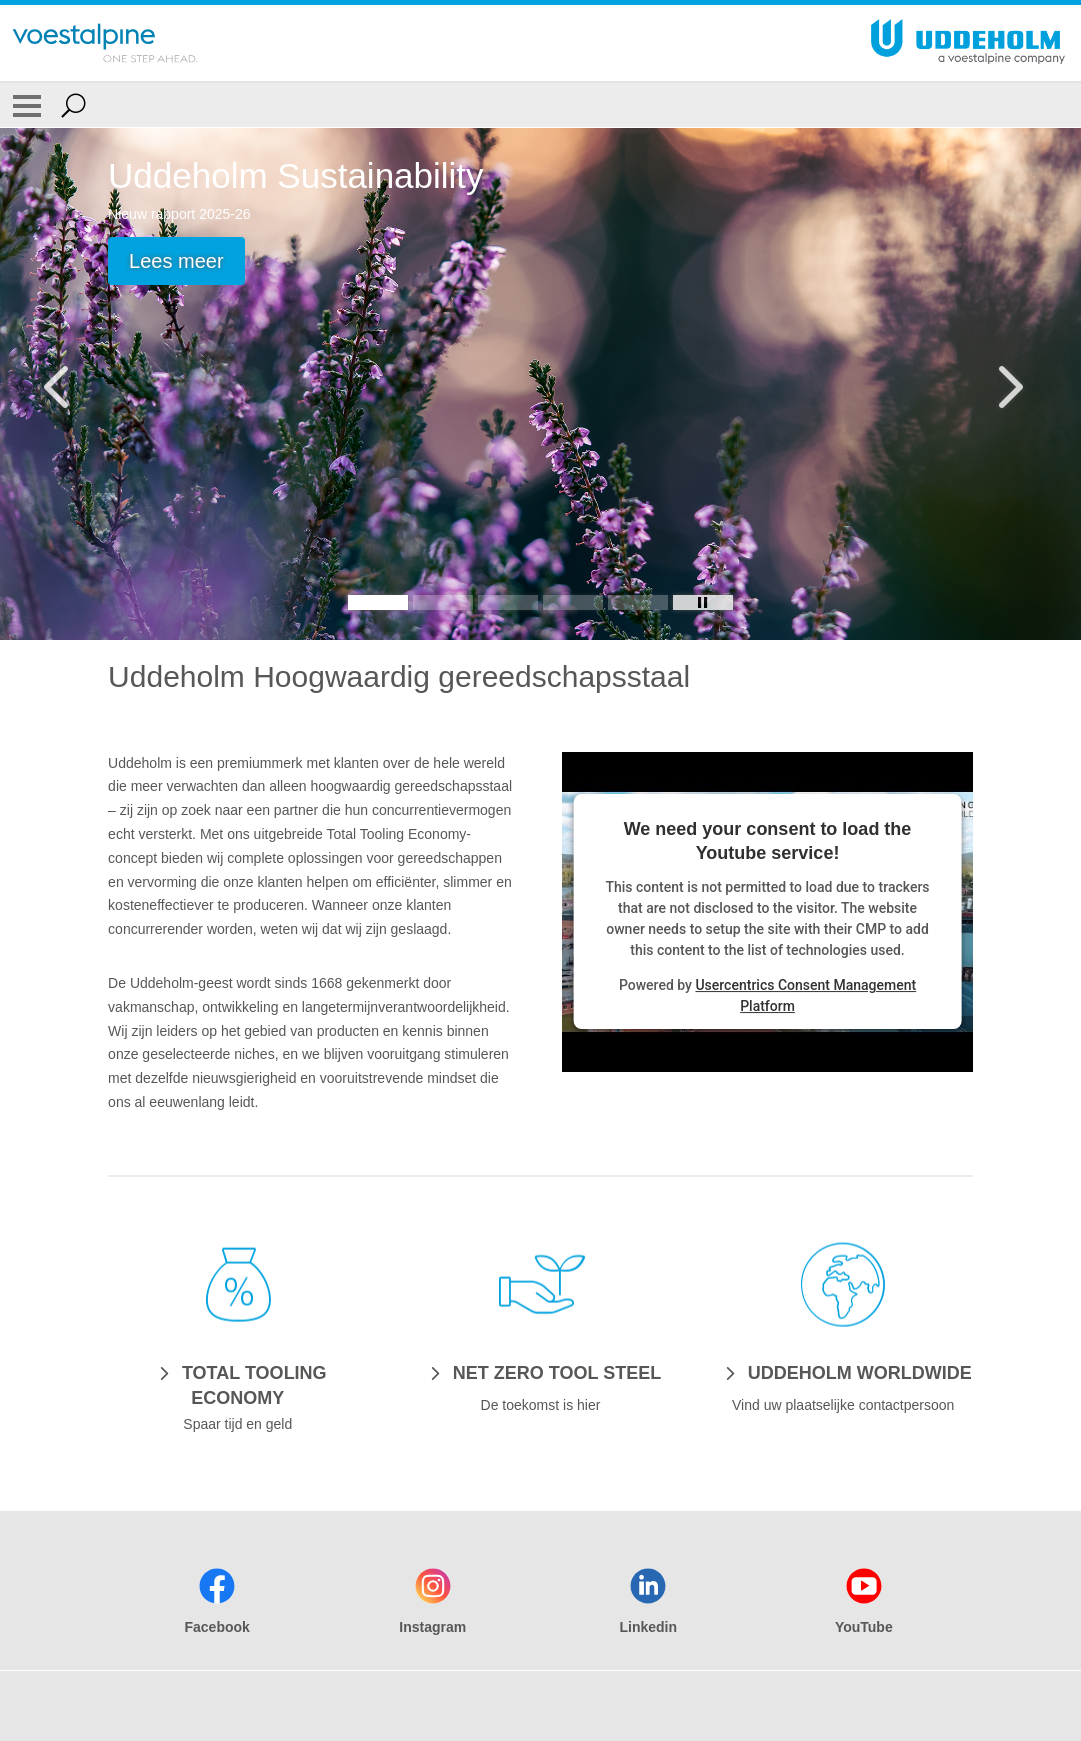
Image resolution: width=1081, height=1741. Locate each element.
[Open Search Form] (73, 105)
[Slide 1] (378, 602)
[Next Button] (1006, 384)
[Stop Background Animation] (703, 602)
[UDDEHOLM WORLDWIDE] (843, 1372)
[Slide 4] (573, 602)
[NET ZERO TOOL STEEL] (540, 1372)
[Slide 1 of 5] (540, 384)
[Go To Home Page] (105, 43)
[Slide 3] (508, 602)
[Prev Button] (75, 384)
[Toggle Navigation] (27, 105)
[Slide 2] (443, 602)
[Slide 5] (638, 602)
